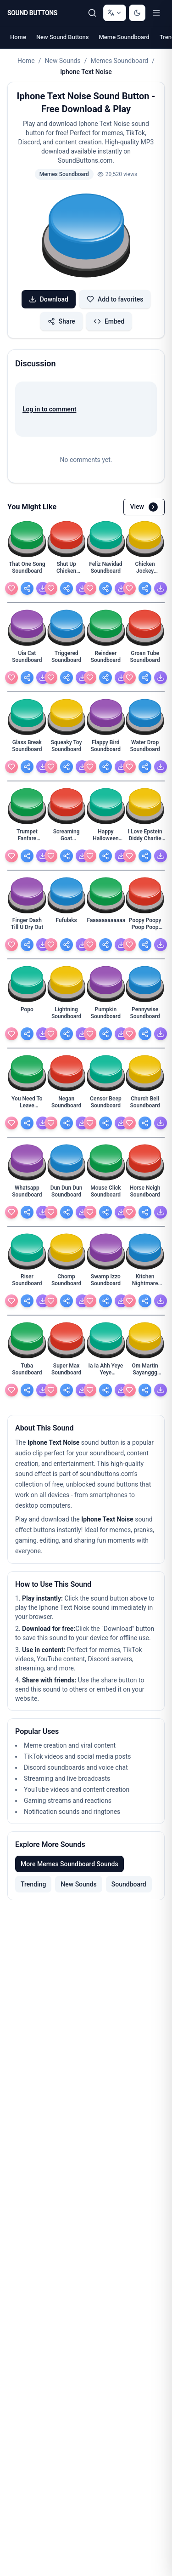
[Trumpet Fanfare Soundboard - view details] (27, 837)
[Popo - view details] (27, 1015)
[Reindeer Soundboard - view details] (106, 659)
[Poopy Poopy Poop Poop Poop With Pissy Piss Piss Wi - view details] (145, 926)
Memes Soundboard (120, 60)
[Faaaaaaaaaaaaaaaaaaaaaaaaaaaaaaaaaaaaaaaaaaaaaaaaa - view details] (106, 926)
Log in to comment (49, 409)
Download (48, 299)
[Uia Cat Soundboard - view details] (27, 659)
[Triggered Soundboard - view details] (66, 659)
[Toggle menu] (156, 13)
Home (18, 37)
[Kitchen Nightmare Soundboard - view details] (145, 1282)
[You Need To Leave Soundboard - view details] (27, 1104)
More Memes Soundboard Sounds (69, 1864)
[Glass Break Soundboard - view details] (27, 748)
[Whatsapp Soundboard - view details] (27, 1194)
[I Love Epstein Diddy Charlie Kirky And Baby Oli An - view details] (145, 837)
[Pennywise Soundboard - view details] (145, 1015)
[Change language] (114, 13)
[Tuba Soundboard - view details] (27, 1371)
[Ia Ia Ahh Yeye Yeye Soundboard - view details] (106, 1371)
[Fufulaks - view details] (66, 926)
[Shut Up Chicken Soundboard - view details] (66, 570)
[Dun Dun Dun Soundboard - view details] (66, 1194)
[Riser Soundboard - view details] (27, 1282)
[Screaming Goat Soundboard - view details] (66, 837)
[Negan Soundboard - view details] (66, 1104)
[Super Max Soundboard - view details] (66, 1371)
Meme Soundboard (124, 37)
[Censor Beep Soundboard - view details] (106, 1104)
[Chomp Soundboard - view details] (66, 1282)
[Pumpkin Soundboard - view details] (106, 1015)
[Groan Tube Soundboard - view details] (145, 659)
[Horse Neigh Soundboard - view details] (145, 1194)
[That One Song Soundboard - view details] (27, 570)
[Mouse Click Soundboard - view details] (106, 1194)
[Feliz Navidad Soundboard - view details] (106, 570)
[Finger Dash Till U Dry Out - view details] (27, 926)
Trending (33, 1884)
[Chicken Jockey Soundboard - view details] (145, 570)
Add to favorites (115, 299)
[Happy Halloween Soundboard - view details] (106, 837)
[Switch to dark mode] (137, 13)
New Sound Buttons (62, 37)
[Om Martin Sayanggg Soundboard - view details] (145, 1371)
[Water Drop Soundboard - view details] (145, 748)
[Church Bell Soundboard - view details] (145, 1104)
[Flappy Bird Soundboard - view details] (106, 748)
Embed (109, 321)
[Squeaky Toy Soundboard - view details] (66, 748)
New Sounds (62, 60)
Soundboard (128, 1884)
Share (61, 321)
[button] (86, 237)
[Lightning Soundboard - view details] (66, 1015)
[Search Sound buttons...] (92, 13)
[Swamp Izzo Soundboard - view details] (106, 1282)
